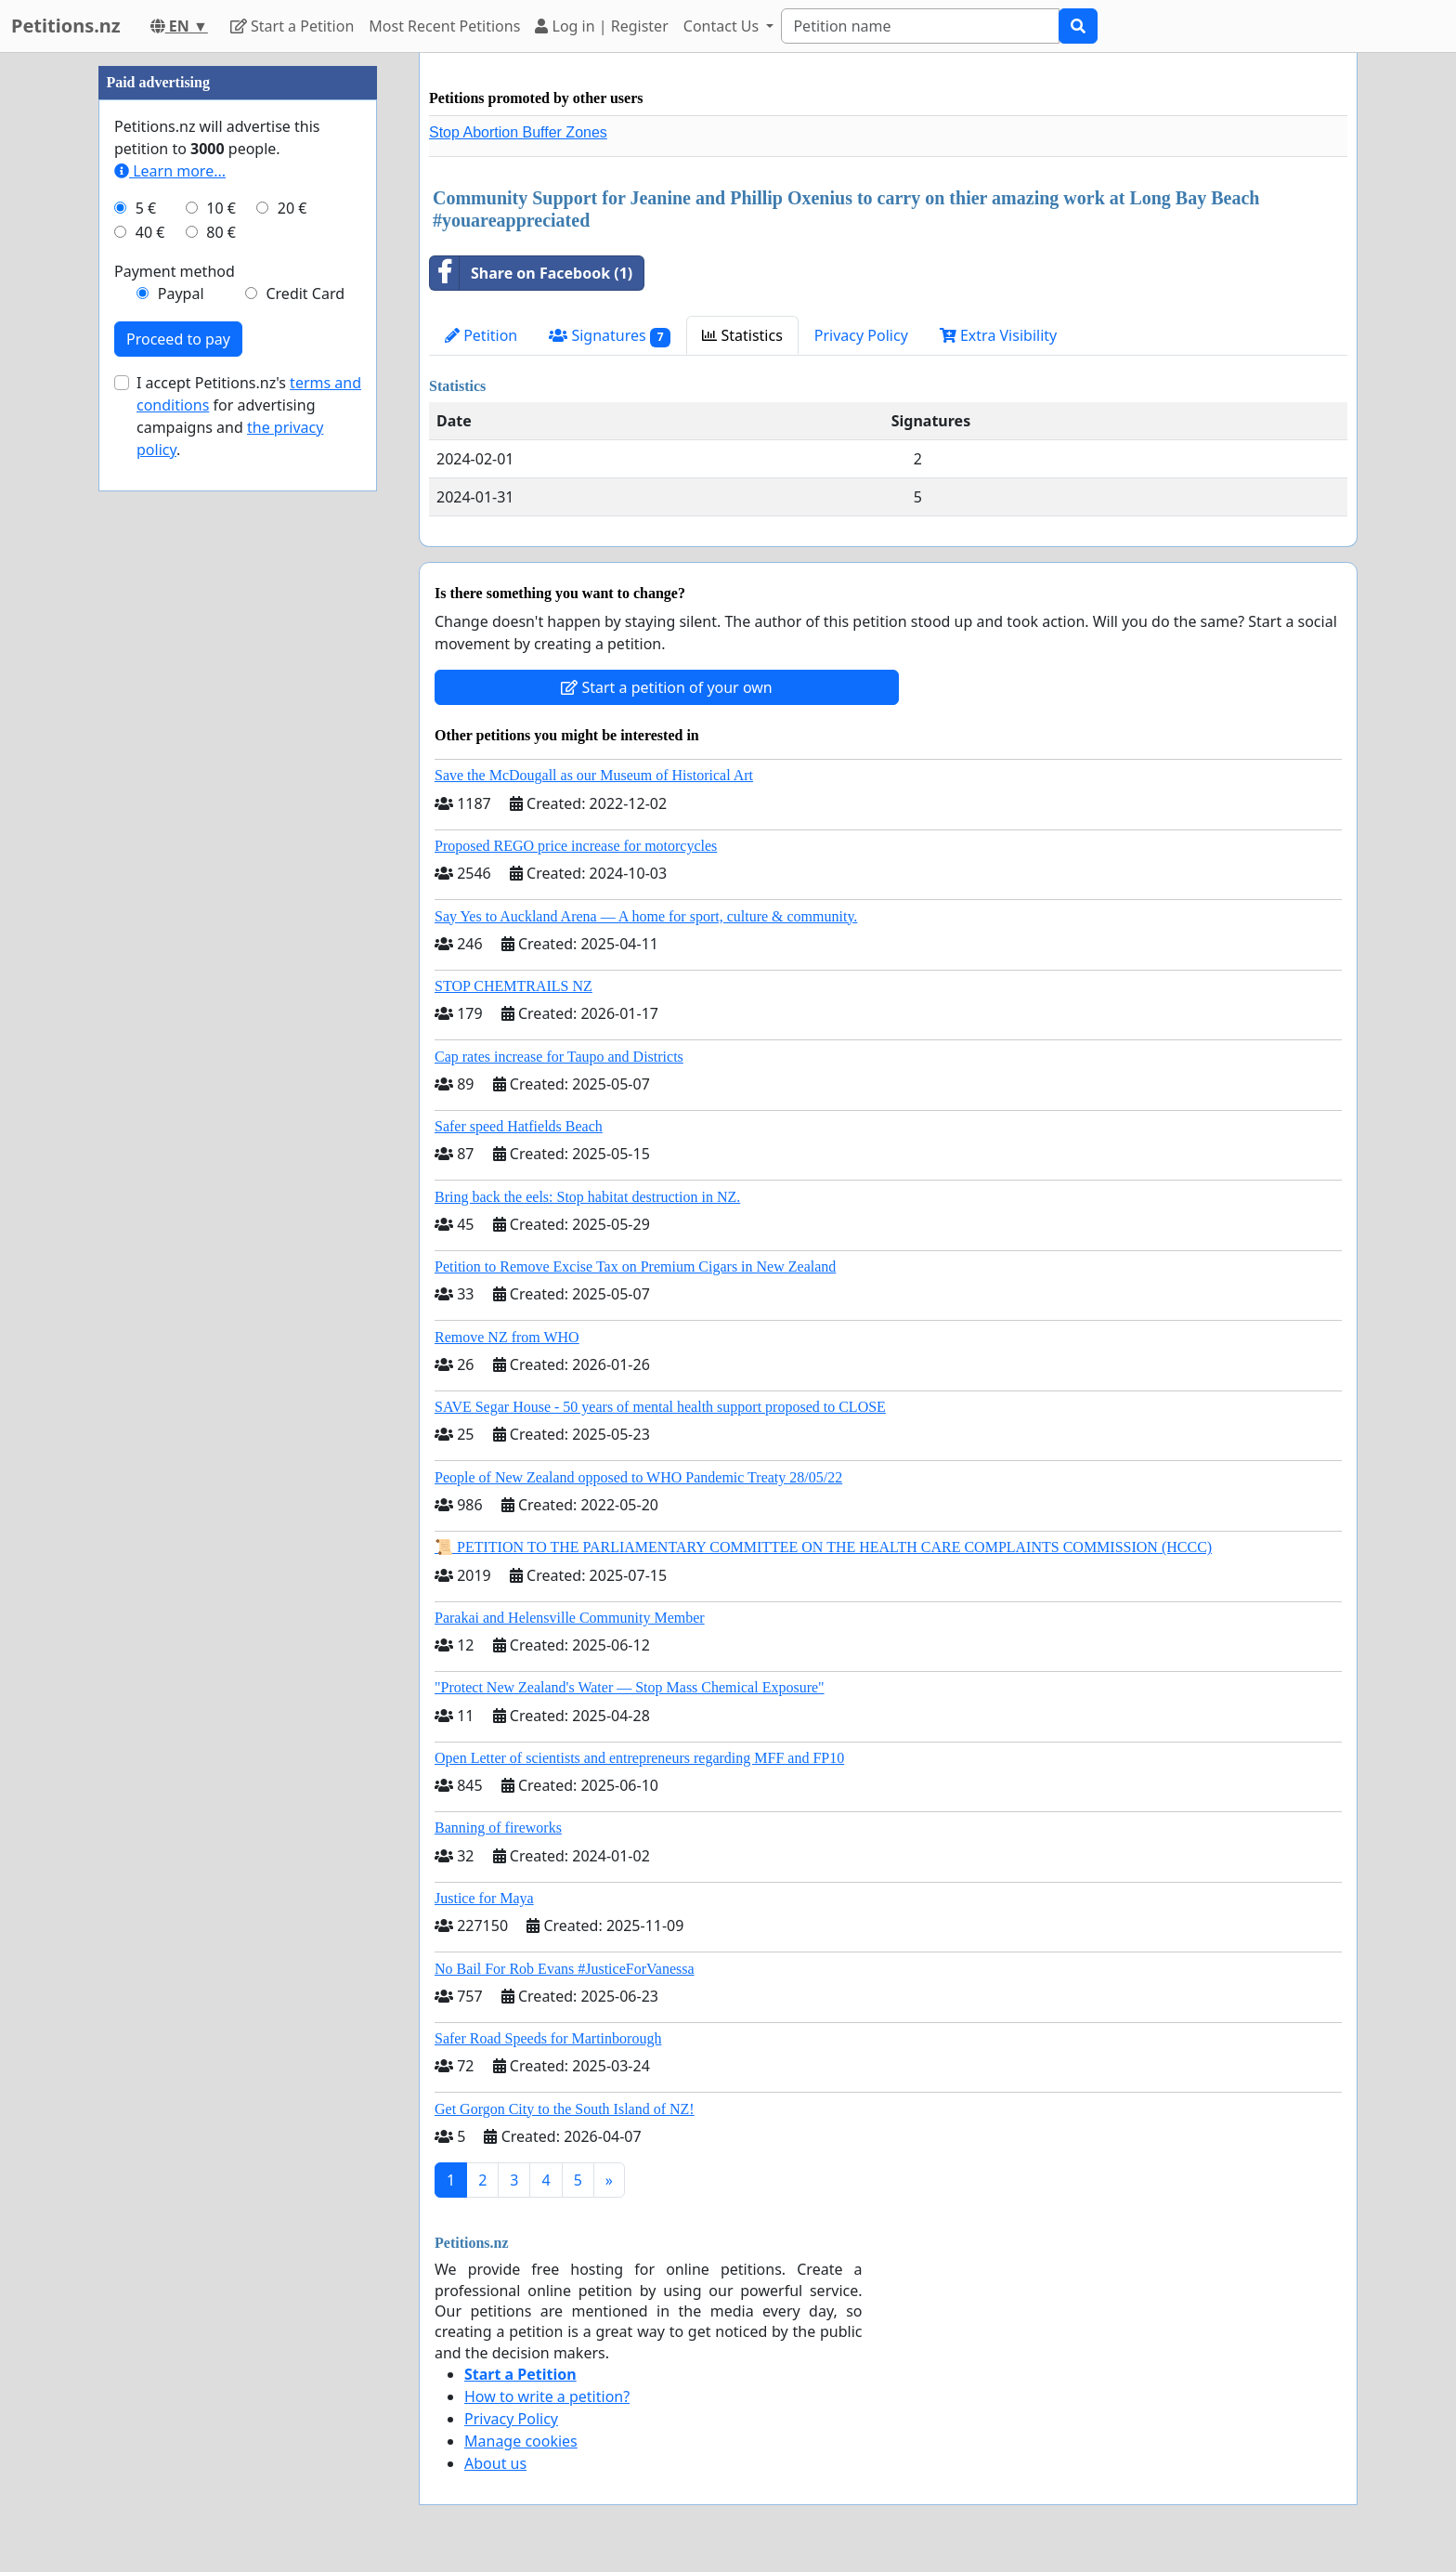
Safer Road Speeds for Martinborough (548, 2038)
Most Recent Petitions (444, 26)
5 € (146, 208)
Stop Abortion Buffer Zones (518, 132)
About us (495, 2463)
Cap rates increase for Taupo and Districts (559, 1056)
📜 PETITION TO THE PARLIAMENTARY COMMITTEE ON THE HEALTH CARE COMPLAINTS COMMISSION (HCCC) (823, 1547)
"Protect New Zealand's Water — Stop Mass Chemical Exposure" (630, 1687)
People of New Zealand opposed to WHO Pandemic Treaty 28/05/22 (638, 1477)
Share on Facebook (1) (531, 273)
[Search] (920, 26)
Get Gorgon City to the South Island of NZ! (565, 2109)
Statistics (742, 335)
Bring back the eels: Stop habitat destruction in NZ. (587, 1197)
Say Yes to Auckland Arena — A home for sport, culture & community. (646, 916)
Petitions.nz (66, 25)
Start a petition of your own (666, 687)
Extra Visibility (998, 335)
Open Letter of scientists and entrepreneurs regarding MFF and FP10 (639, 1758)
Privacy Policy (861, 335)
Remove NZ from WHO (507, 1337)
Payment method (174, 271)
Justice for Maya (484, 1898)
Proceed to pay (178, 339)
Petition (481, 335)
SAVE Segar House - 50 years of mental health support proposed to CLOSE (660, 1407)
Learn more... (170, 171)
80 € (221, 232)
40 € (150, 232)
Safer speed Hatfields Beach (519, 1126)
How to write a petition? (547, 2396)
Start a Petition (292, 26)
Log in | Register (601, 26)
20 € (292, 208)
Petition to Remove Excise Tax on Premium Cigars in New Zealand (635, 1266)
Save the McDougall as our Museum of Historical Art (594, 775)
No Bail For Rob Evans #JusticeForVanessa (565, 1969)
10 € (221, 208)
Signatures (609, 335)
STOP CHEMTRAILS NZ (513, 986)
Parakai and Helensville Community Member (570, 1617)
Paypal (181, 293)
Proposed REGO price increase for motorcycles (576, 846)
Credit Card (305, 293)
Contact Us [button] (723, 26)
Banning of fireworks (498, 1827)
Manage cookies (521, 2441)
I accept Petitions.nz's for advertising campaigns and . (248, 416)
